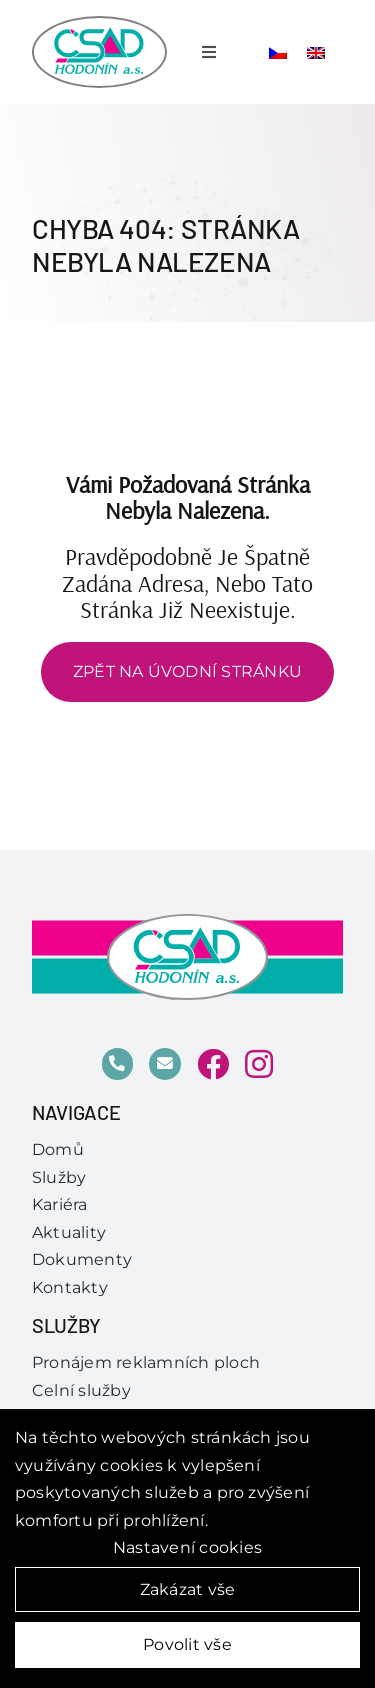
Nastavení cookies (187, 1547)
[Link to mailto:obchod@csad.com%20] (165, 1064)
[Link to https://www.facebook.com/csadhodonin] (213, 1064)
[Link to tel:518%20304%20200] (118, 1064)
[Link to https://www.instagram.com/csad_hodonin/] (259, 1064)
